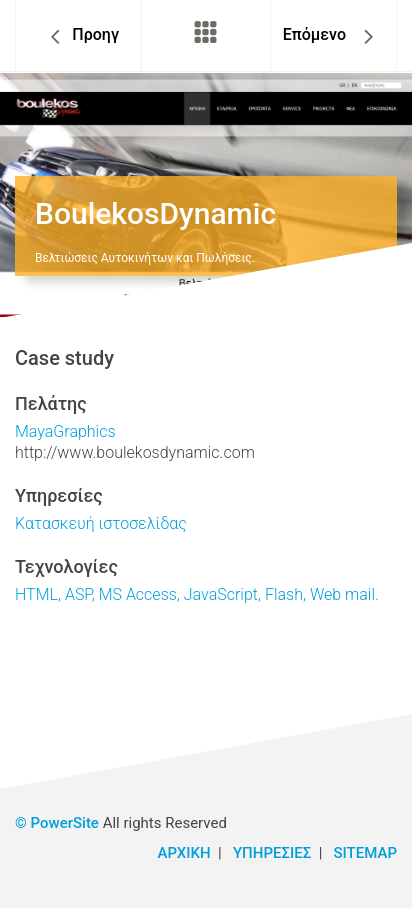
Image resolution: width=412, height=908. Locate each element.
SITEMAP (365, 853)
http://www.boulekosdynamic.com (135, 452)
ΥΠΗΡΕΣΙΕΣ (272, 853)
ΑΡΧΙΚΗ (184, 853)
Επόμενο (316, 34)
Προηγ (95, 34)
